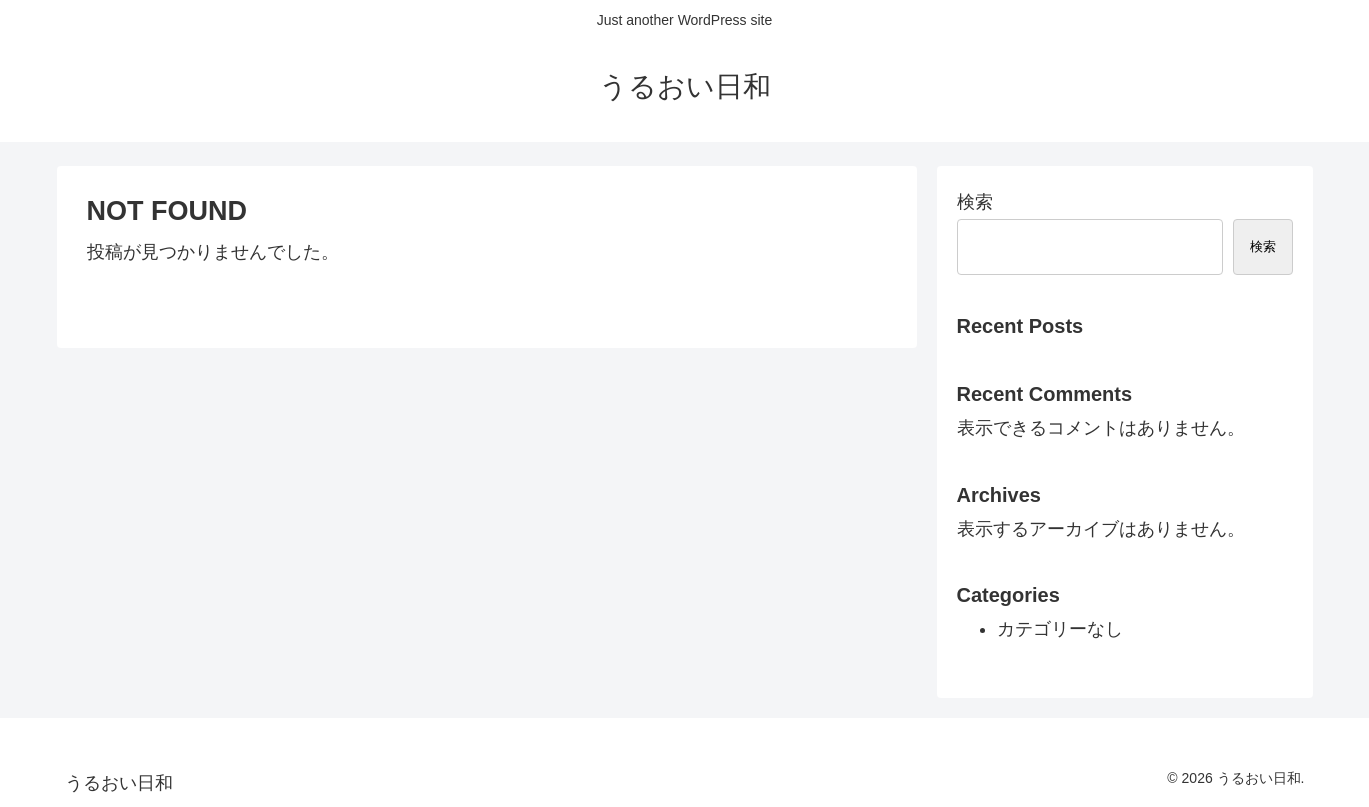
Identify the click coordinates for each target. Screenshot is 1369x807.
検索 (975, 202)
